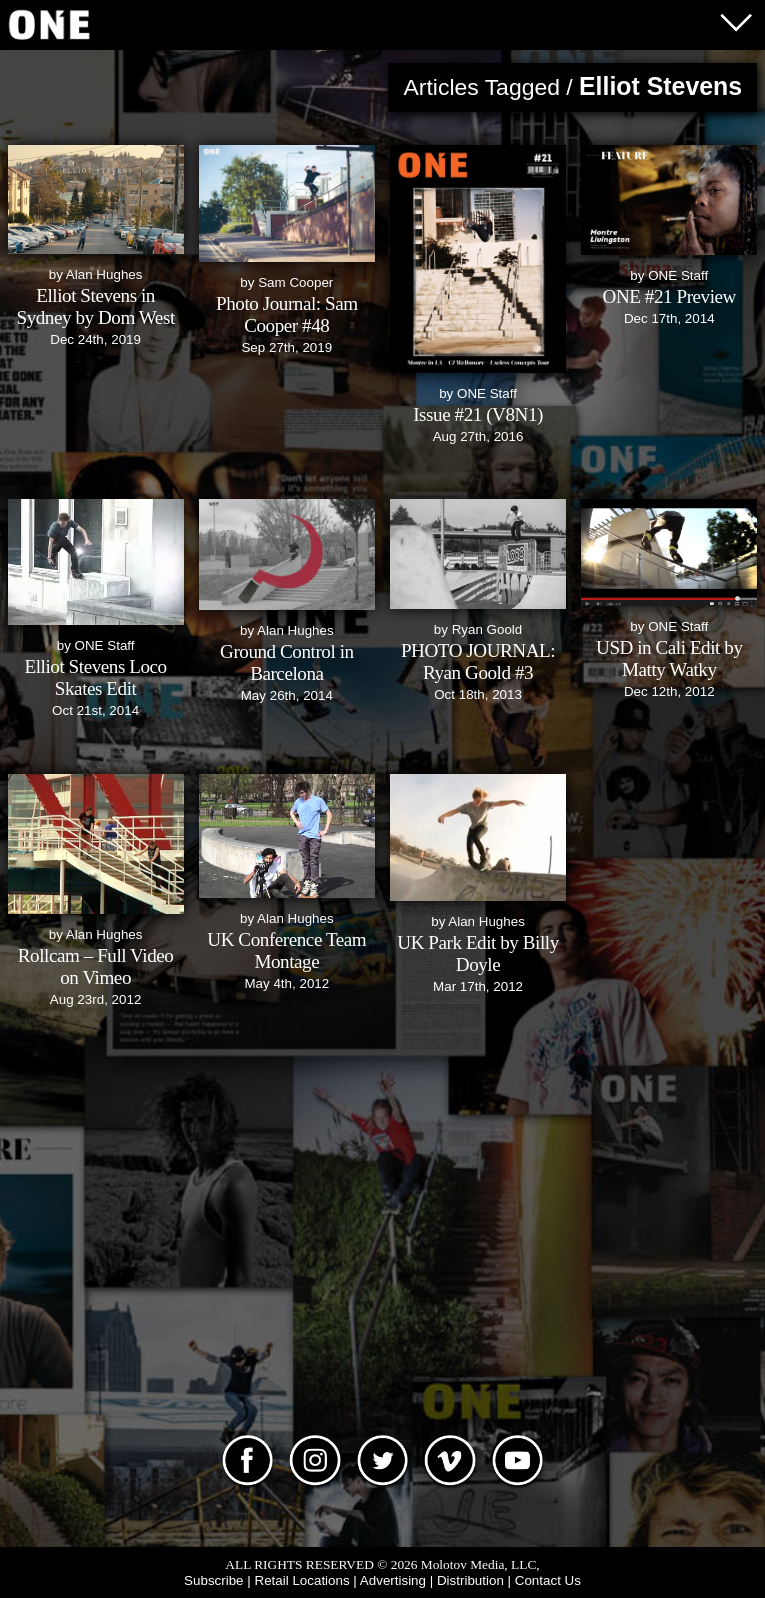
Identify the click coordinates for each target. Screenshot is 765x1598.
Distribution (470, 1580)
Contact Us (548, 1580)
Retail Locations (301, 1580)
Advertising (393, 1580)
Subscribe (213, 1580)
